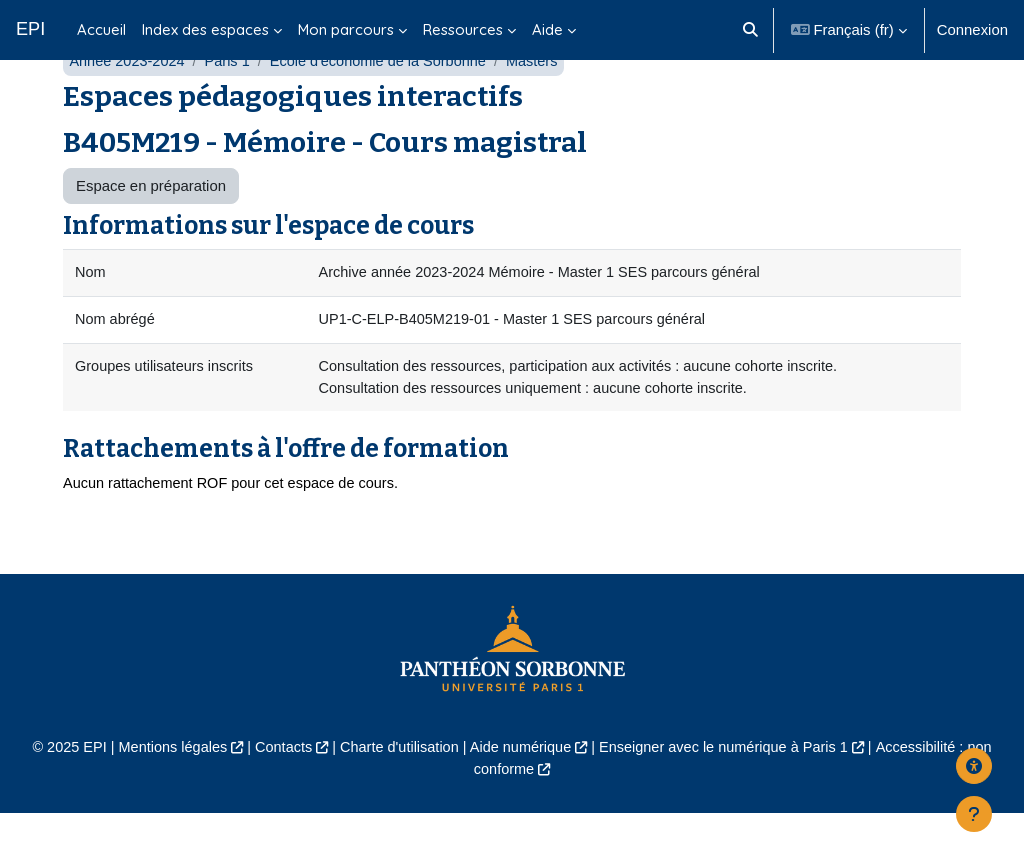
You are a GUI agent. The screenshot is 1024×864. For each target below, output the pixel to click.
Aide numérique (521, 798)
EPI (30, 29)
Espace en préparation (151, 232)
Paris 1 (231, 107)
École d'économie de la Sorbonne (386, 107)
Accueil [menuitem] (101, 29)
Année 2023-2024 (128, 107)
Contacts (277, 798)
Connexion (972, 29)
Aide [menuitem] (547, 29)
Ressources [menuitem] (463, 29)
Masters (543, 107)
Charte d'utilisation (396, 798)
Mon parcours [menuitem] (346, 29)
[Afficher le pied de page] (974, 814)
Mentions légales (164, 798)
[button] (750, 30)
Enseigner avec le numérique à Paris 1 (729, 798)
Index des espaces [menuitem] (205, 29)
